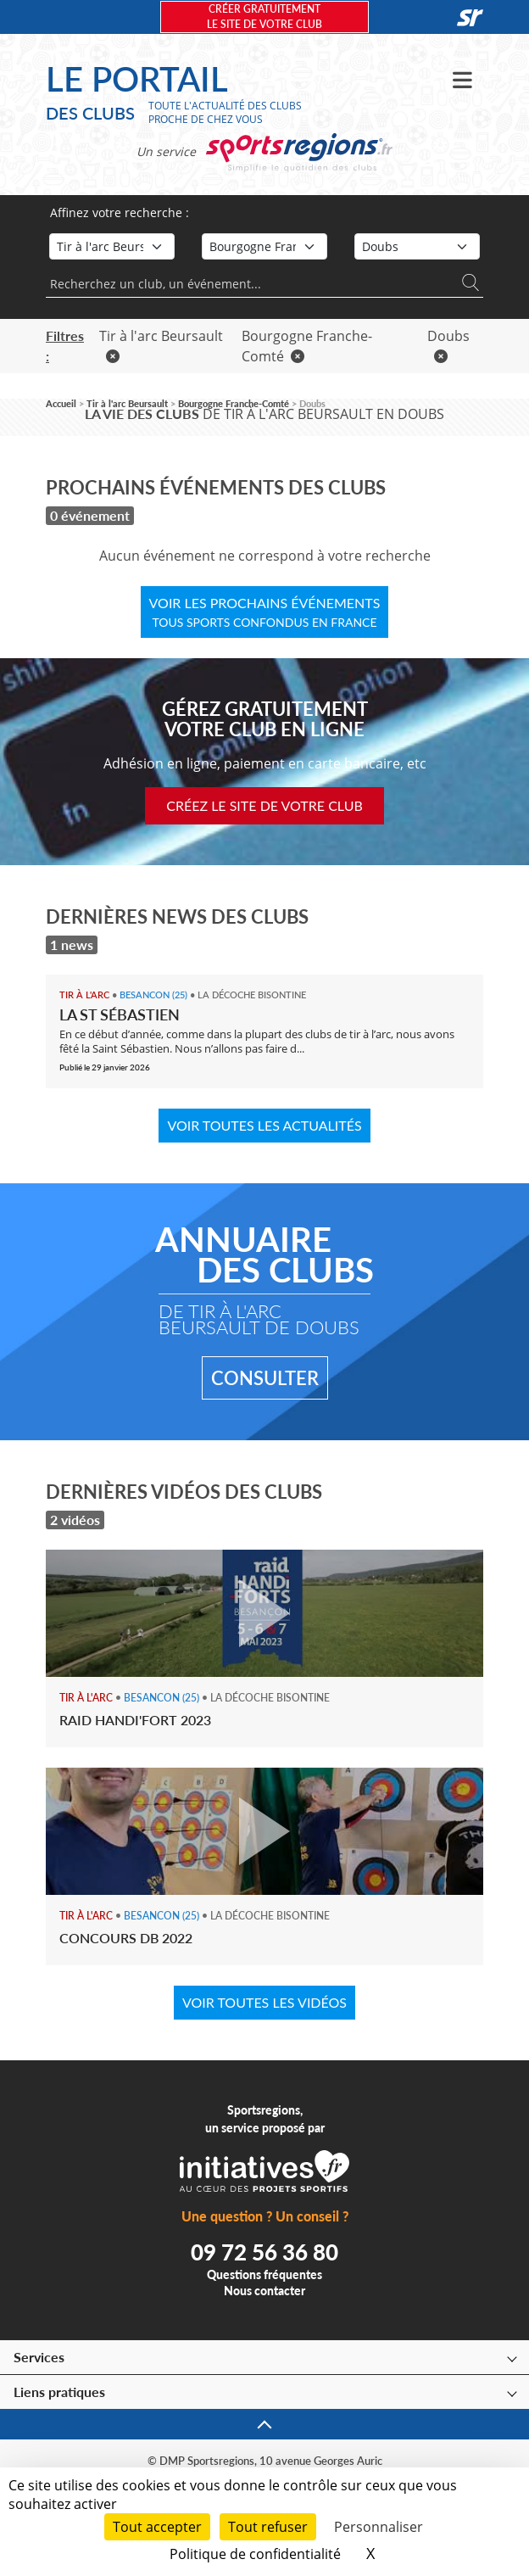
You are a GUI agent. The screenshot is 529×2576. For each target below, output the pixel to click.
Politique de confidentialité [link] (255, 2554)
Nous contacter (264, 2290)
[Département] (417, 246)
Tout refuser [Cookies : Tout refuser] (268, 2526)
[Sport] (112, 246)
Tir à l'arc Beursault (127, 403)
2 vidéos (75, 1520)
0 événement (90, 515)
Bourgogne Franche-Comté (233, 403)
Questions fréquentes (264, 2274)
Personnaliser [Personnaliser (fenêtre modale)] (378, 2526)
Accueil (61, 403)
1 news (71, 944)
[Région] (264, 246)
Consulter (265, 1377)
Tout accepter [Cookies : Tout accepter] (157, 2526)
